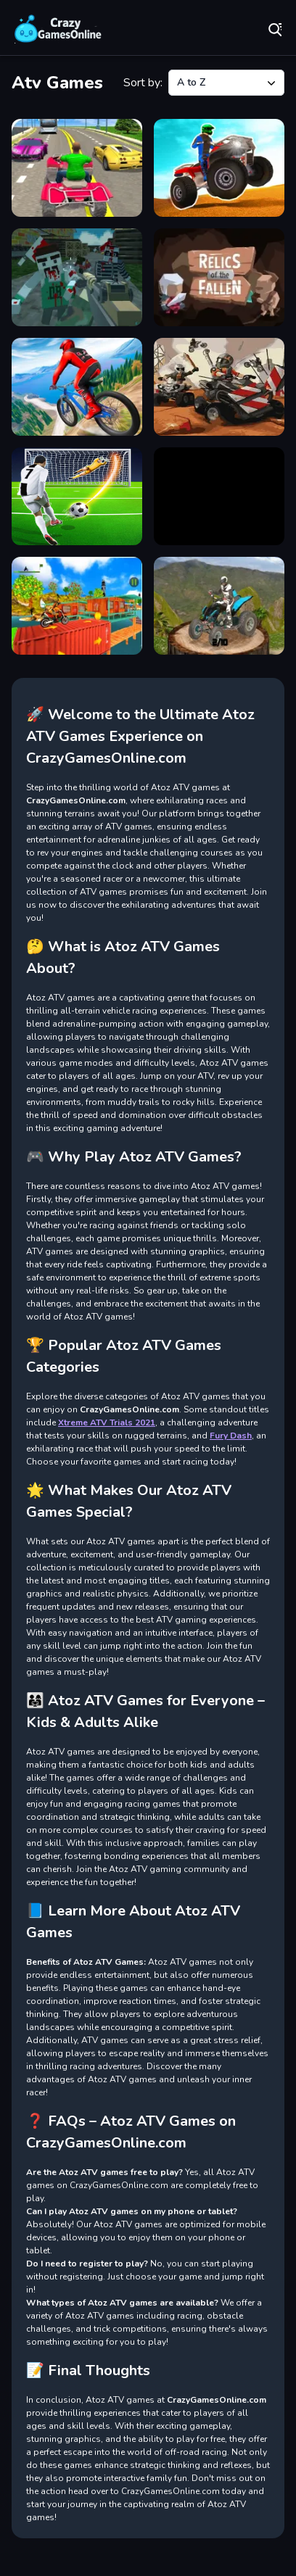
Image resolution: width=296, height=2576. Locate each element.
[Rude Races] (219, 387)
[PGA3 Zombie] (77, 277)
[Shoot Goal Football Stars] (77, 496)
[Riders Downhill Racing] (77, 387)
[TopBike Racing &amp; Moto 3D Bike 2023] (77, 606)
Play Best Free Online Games (58, 29)
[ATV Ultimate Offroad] (219, 168)
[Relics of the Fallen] (219, 277)
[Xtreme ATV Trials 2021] (219, 606)
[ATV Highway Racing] (77, 168)
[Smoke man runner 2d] (219, 496)
